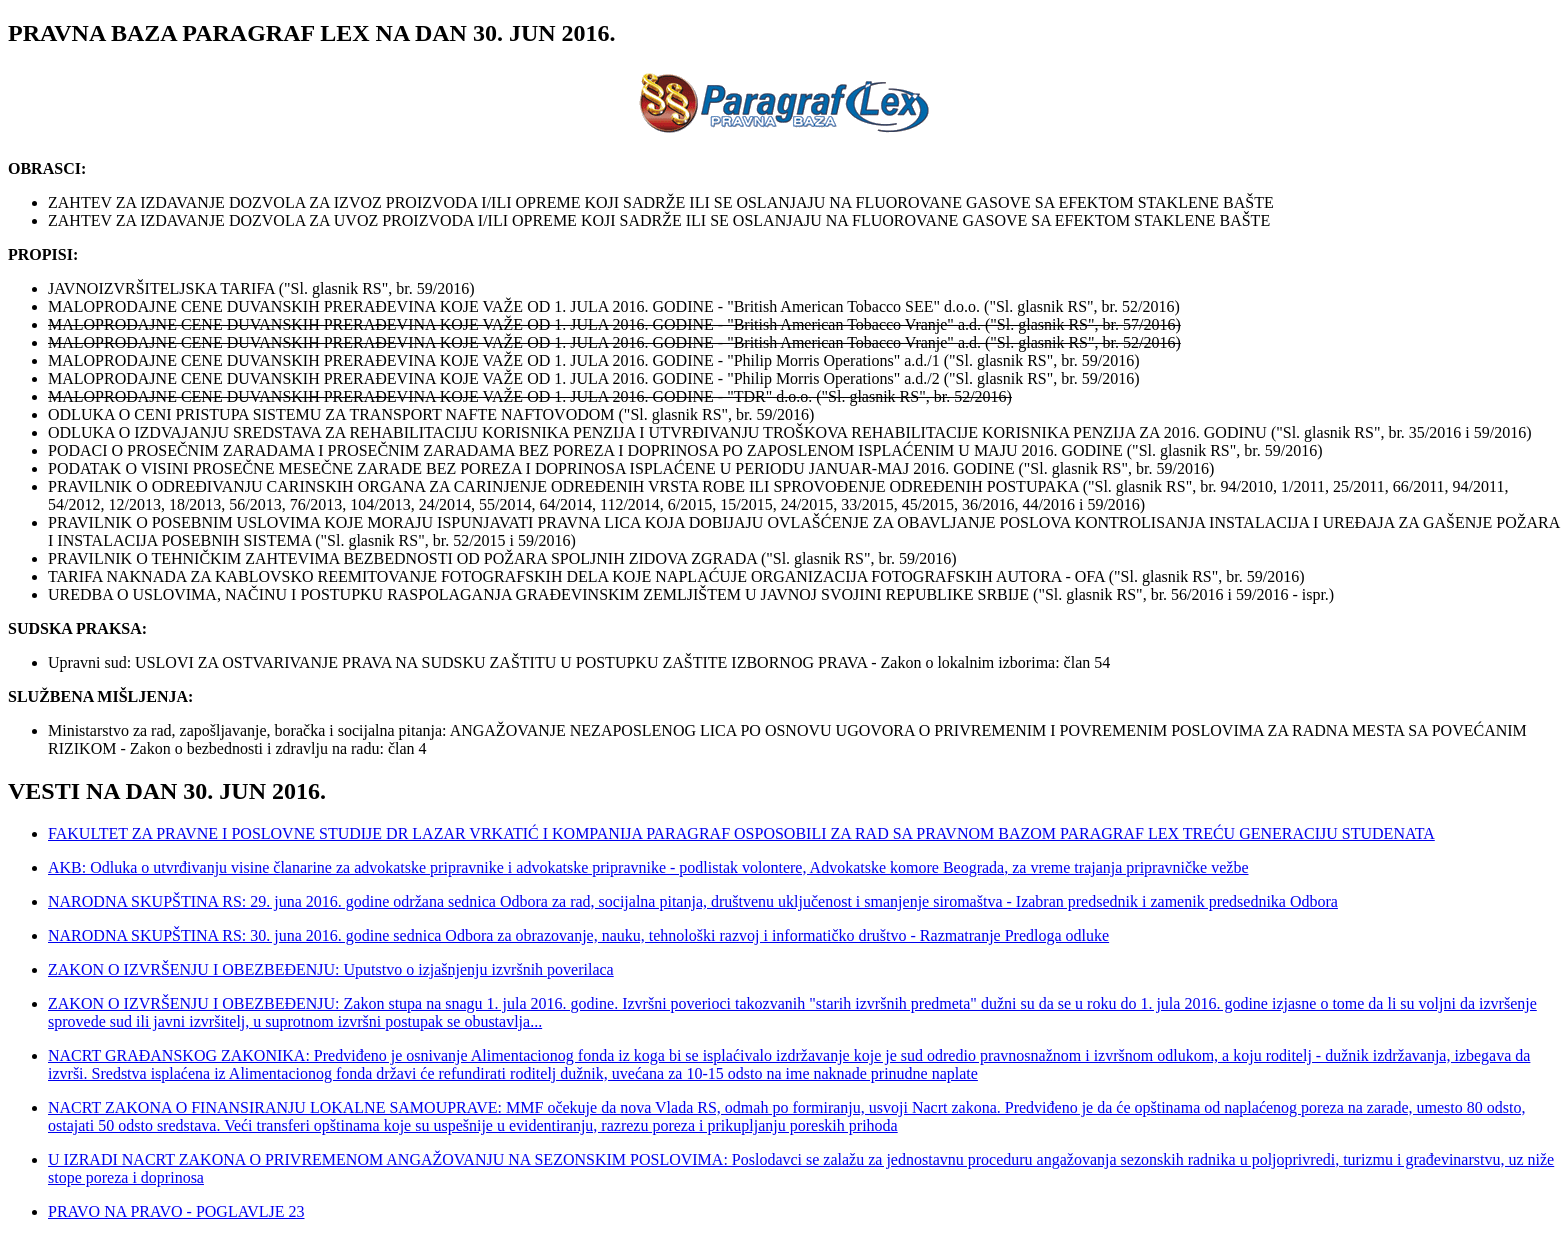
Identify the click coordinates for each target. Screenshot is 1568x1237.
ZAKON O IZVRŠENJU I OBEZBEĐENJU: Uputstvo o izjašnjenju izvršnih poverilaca (331, 969)
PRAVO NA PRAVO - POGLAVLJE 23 (176, 1211)
